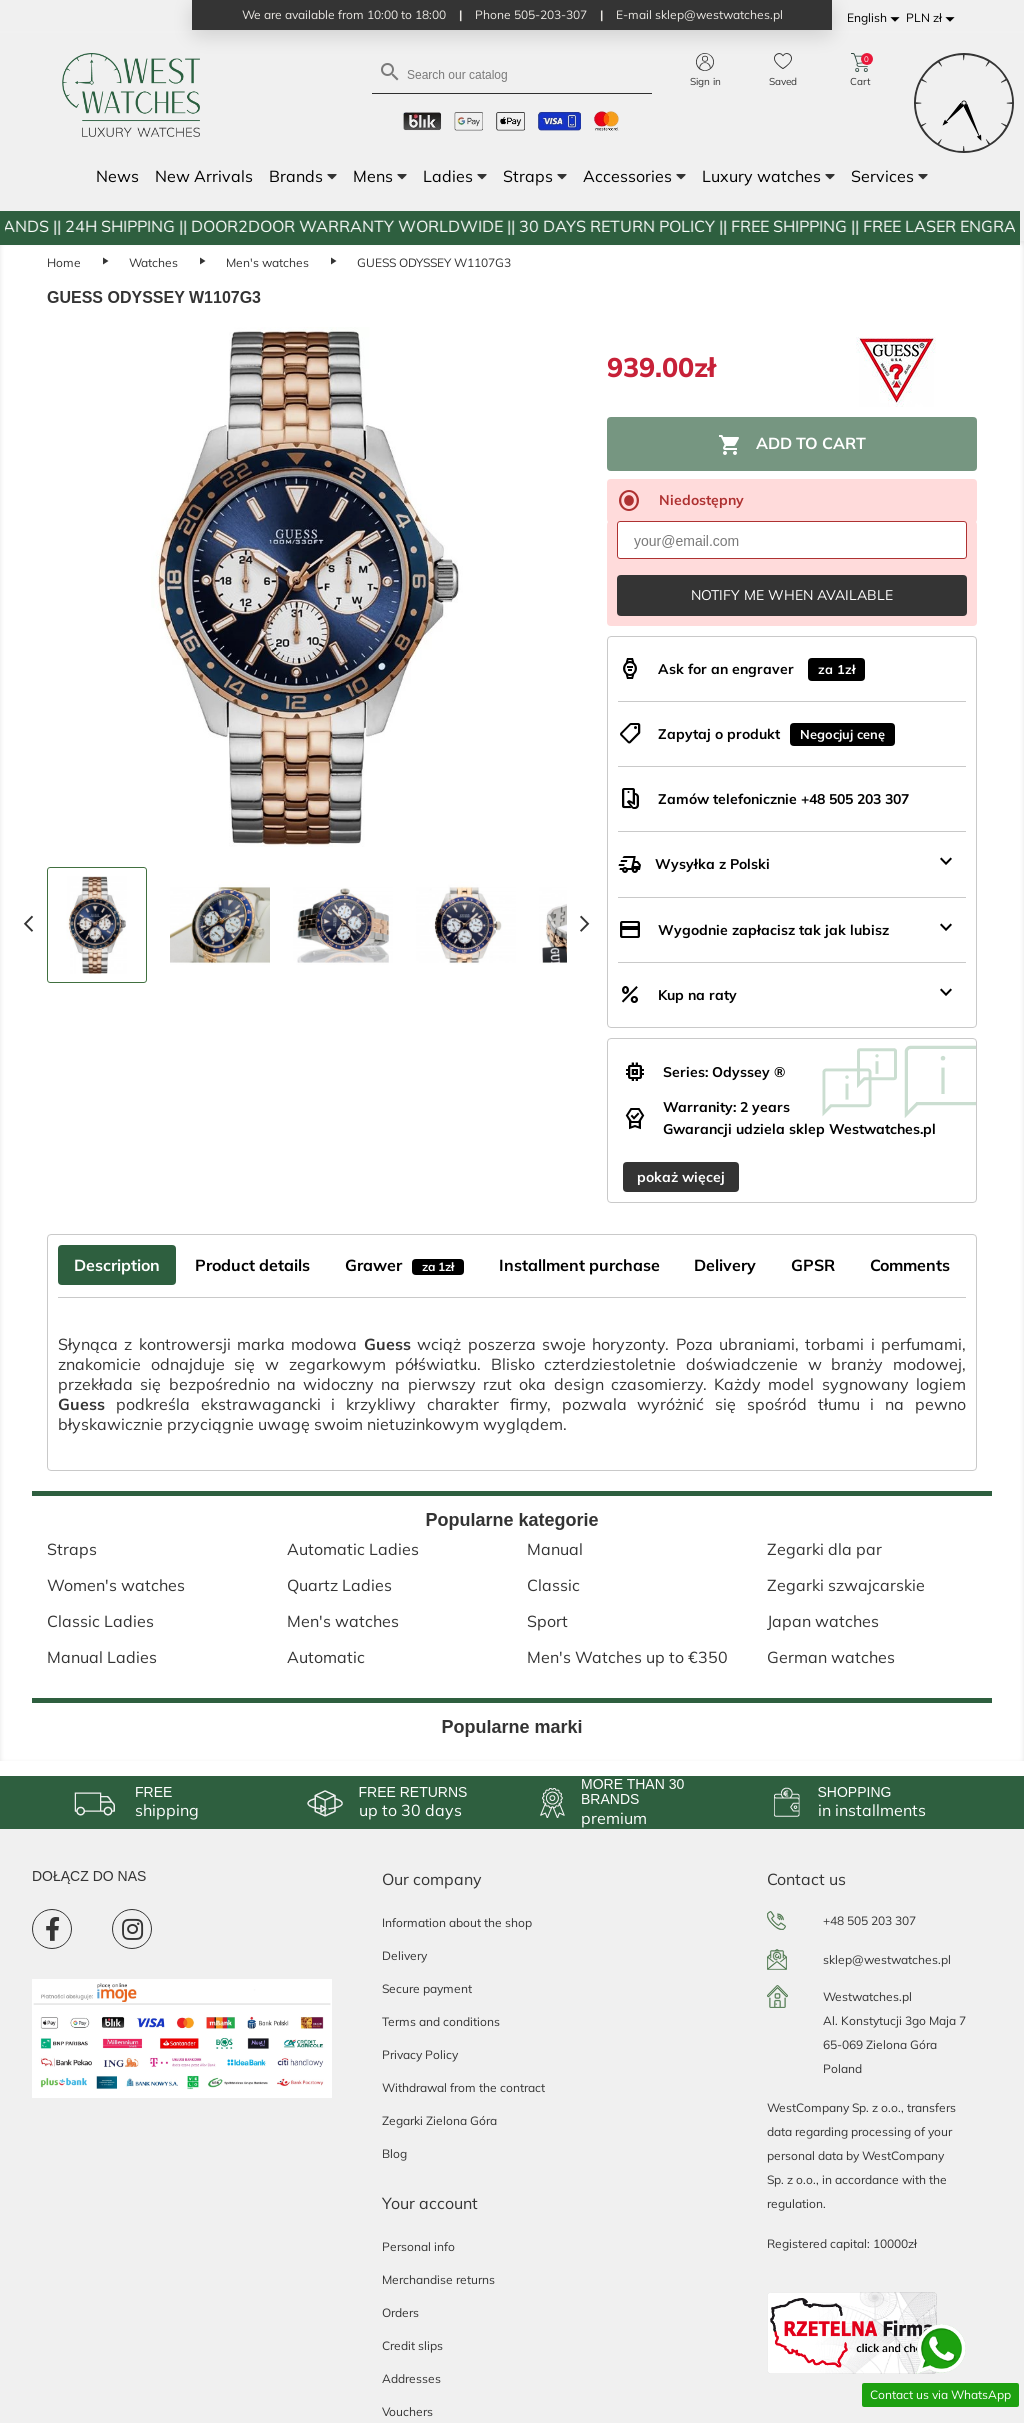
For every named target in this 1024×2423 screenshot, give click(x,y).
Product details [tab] (252, 1265)
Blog (394, 2153)
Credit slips (412, 2345)
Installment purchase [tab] (579, 1265)
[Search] (512, 73)
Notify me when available (792, 595)
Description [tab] (117, 1265)
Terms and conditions (441, 2021)
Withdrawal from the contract (463, 2087)
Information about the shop (457, 1922)
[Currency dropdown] (933, 18)
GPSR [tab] (813, 1265)
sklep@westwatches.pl (887, 1959)
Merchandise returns (438, 2279)
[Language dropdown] (876, 18)
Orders (400, 2312)
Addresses (411, 2378)
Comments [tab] (910, 1265)
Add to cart (792, 445)
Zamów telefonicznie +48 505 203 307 (783, 799)
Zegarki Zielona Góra (439, 2120)
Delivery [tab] (725, 1265)
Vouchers (407, 2411)
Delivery (404, 1955)
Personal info (418, 2246)
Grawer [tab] (404, 1265)
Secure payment (427, 1988)
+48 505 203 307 (869, 1920)
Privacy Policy (420, 2054)
